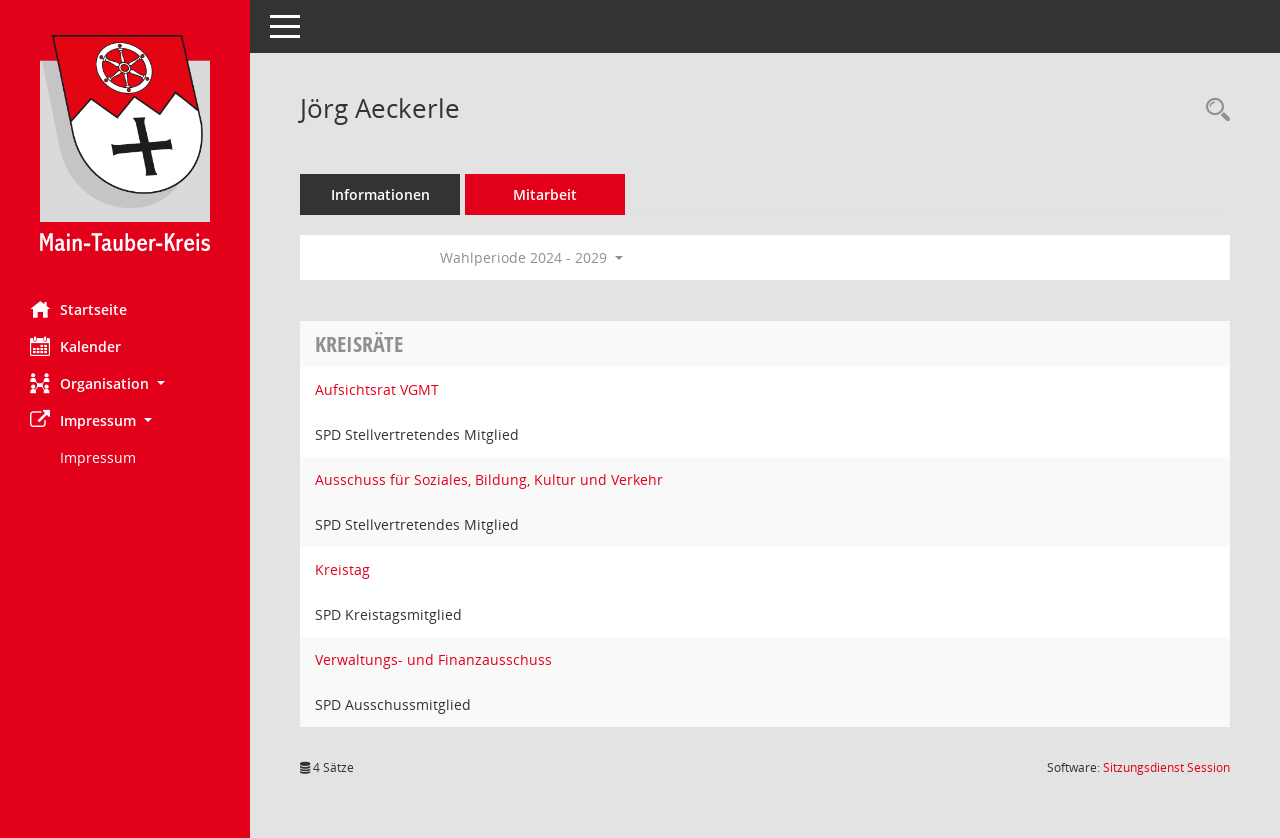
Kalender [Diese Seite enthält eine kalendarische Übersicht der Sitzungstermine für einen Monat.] (75, 346)
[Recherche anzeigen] (1213, 110)
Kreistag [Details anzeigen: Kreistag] (342, 569)
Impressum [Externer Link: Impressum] (98, 457)
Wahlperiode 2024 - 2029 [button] (531, 257)
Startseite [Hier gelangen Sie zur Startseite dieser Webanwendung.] (78, 309)
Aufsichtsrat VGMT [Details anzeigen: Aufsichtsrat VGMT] (377, 389)
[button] (125, 383)
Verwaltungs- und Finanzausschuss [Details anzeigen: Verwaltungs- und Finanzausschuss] (433, 659)
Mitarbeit (545, 194)
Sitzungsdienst (1166, 767)
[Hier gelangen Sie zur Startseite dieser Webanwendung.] (125, 143)
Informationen (380, 194)
